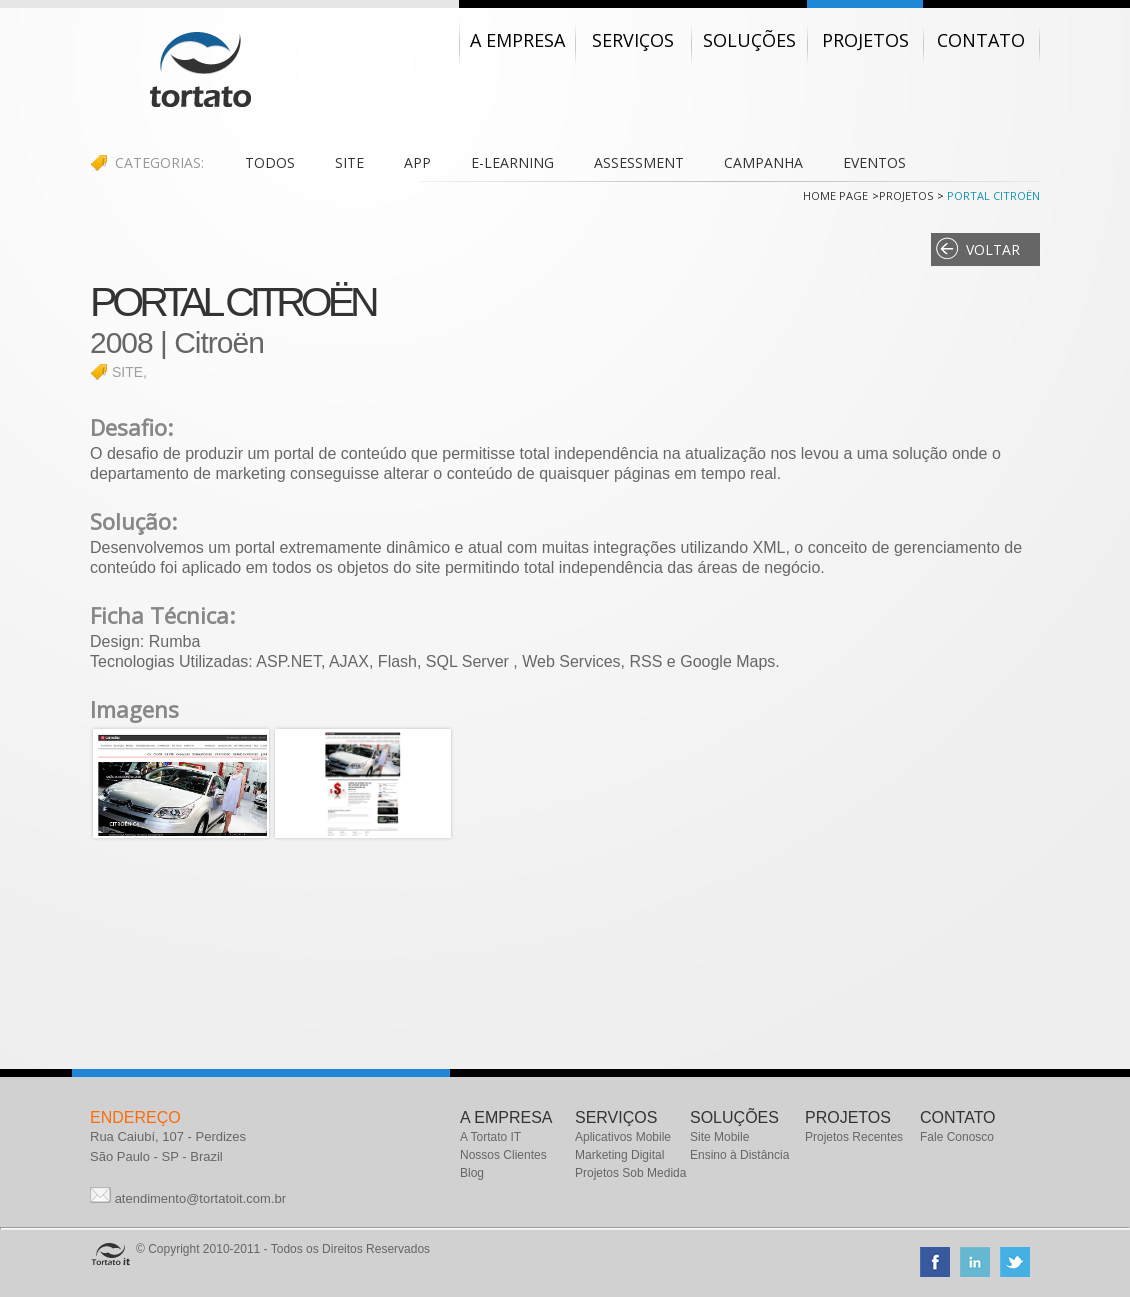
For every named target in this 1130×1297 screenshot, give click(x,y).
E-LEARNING (512, 162)
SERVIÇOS (616, 1117)
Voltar (993, 249)
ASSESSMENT (639, 162)
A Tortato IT (490, 1137)
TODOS (270, 162)
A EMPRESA (506, 1117)
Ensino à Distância (739, 1155)
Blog (472, 1173)
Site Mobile (719, 1137)
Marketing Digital (619, 1155)
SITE (349, 162)
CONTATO (958, 1117)
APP (417, 162)
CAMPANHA (763, 162)
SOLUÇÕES (734, 1117)
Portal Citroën (992, 195)
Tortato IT (200, 69)
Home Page (835, 195)
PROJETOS (848, 1117)
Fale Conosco (957, 1137)
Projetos (906, 195)
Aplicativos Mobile (623, 1137)
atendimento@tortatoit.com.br (200, 1198)
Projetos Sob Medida (630, 1173)
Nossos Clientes (503, 1155)
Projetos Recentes (854, 1137)
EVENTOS (874, 162)
